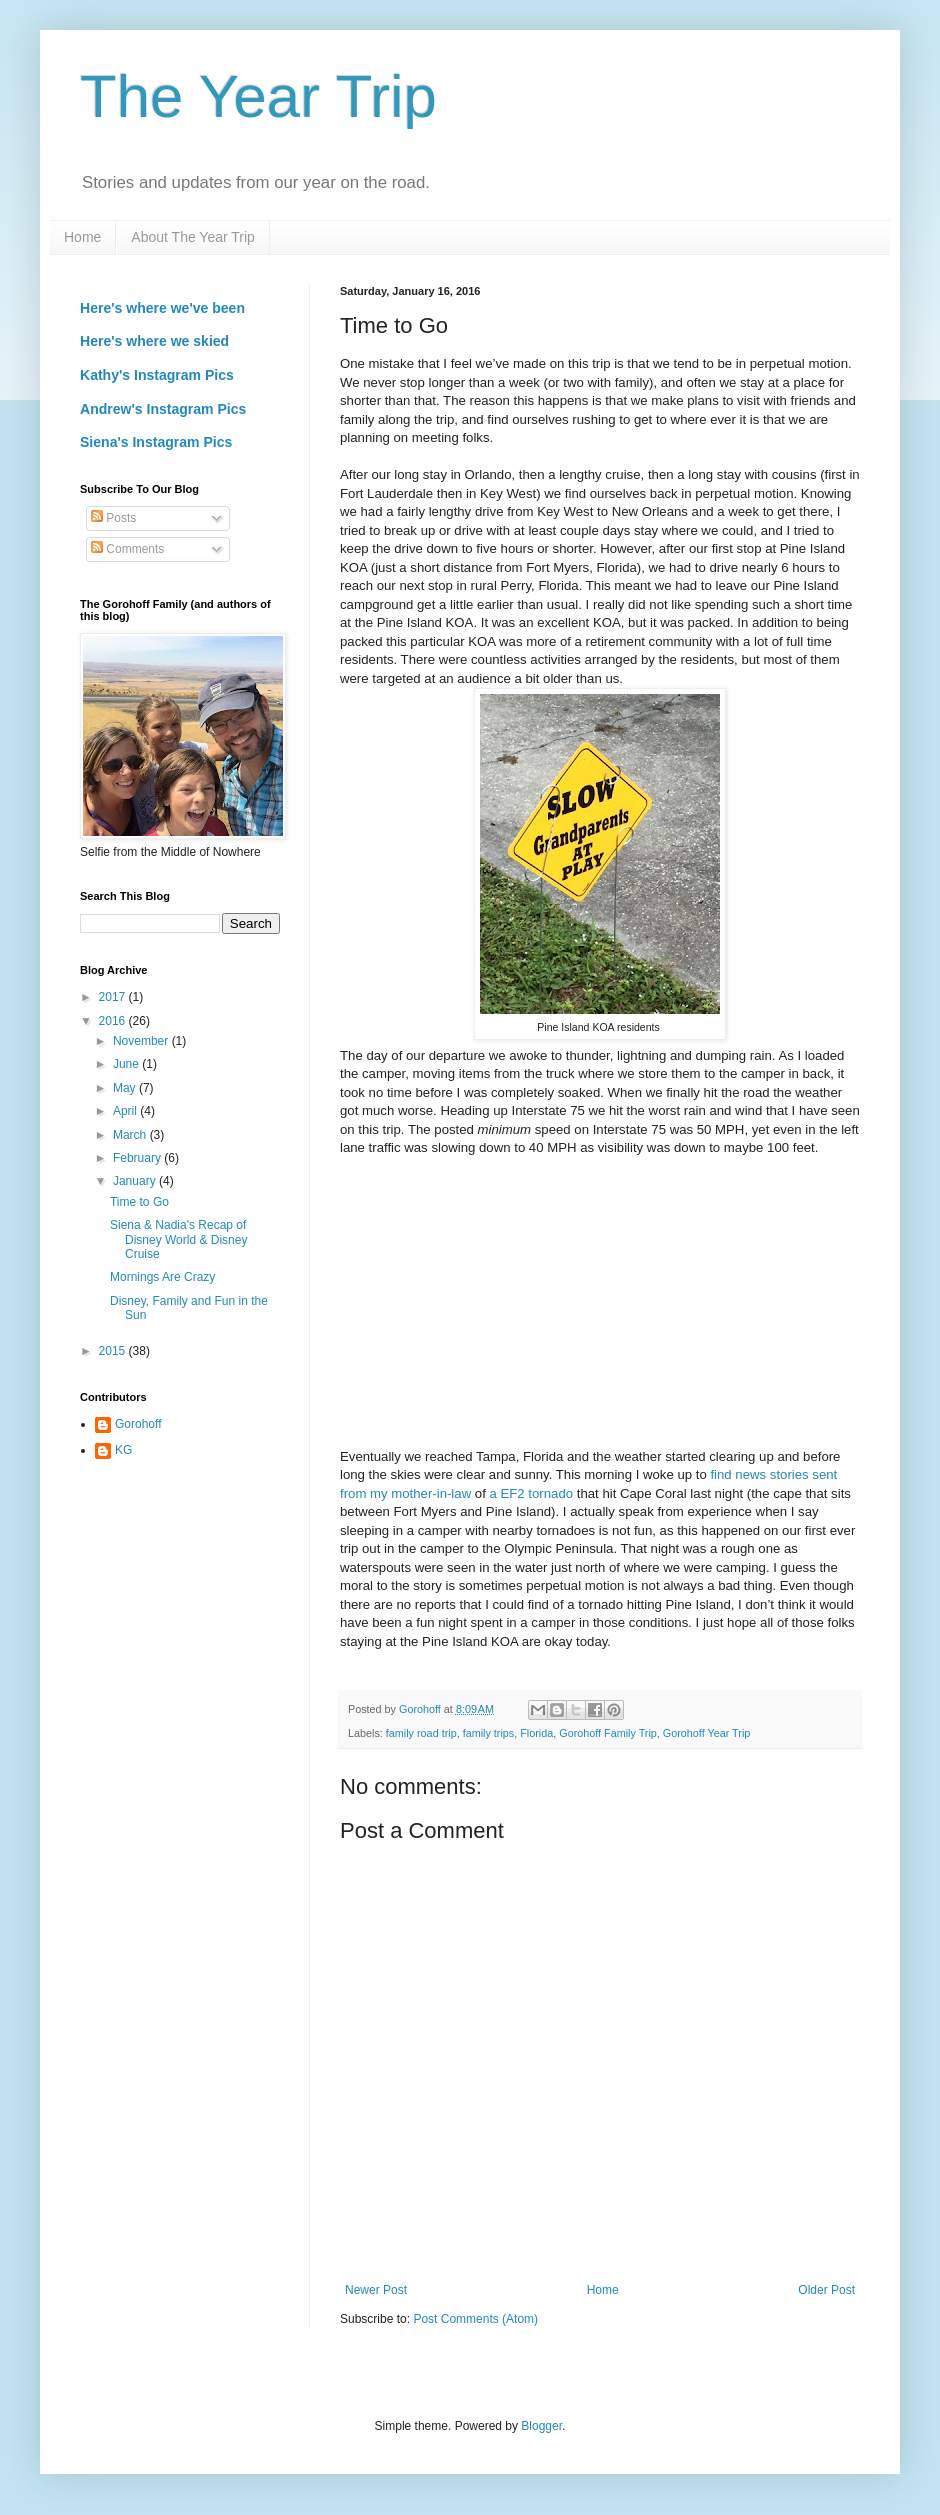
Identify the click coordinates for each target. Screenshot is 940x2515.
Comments (127, 549)
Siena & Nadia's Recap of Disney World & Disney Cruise (178, 1239)
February (138, 1158)
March (131, 1135)
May (126, 1088)
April (126, 1111)
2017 (114, 997)
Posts (113, 518)
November (142, 1041)
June (127, 1064)
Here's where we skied (154, 341)
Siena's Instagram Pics (156, 442)
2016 (114, 1021)
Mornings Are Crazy (162, 1277)
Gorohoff (138, 1424)
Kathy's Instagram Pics (157, 375)
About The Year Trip (193, 237)
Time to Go (139, 1202)
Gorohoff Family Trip (608, 1733)
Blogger (541, 2426)
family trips (489, 1733)
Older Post (826, 2290)
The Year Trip (258, 96)
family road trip (421, 1733)
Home (82, 237)
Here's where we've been (162, 308)
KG (123, 1450)
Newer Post (376, 2290)
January (136, 1181)
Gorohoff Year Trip (706, 1733)
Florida (536, 1733)
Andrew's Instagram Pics (163, 409)
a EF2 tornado (532, 1493)
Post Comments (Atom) (475, 2319)
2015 (114, 1351)
